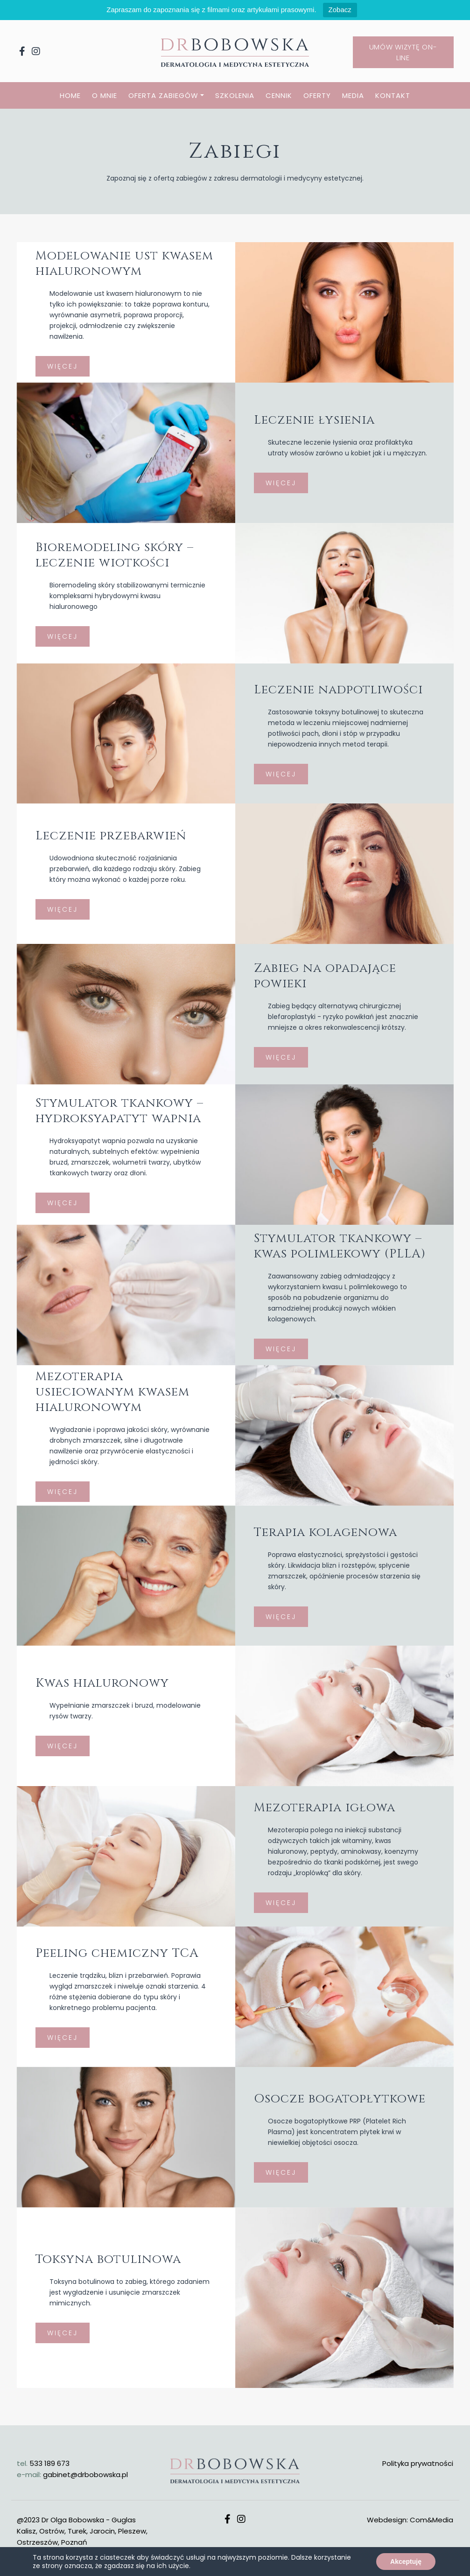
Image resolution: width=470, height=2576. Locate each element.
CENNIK (279, 95)
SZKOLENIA (234, 95)
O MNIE (104, 95)
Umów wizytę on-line (403, 52)
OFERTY (317, 95)
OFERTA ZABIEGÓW (163, 95)
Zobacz (340, 10)
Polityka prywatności (417, 2463)
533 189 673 (49, 2463)
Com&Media (431, 2520)
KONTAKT (392, 95)
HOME (70, 95)
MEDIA (353, 95)
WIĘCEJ (281, 502)
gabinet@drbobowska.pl (85, 2474)
